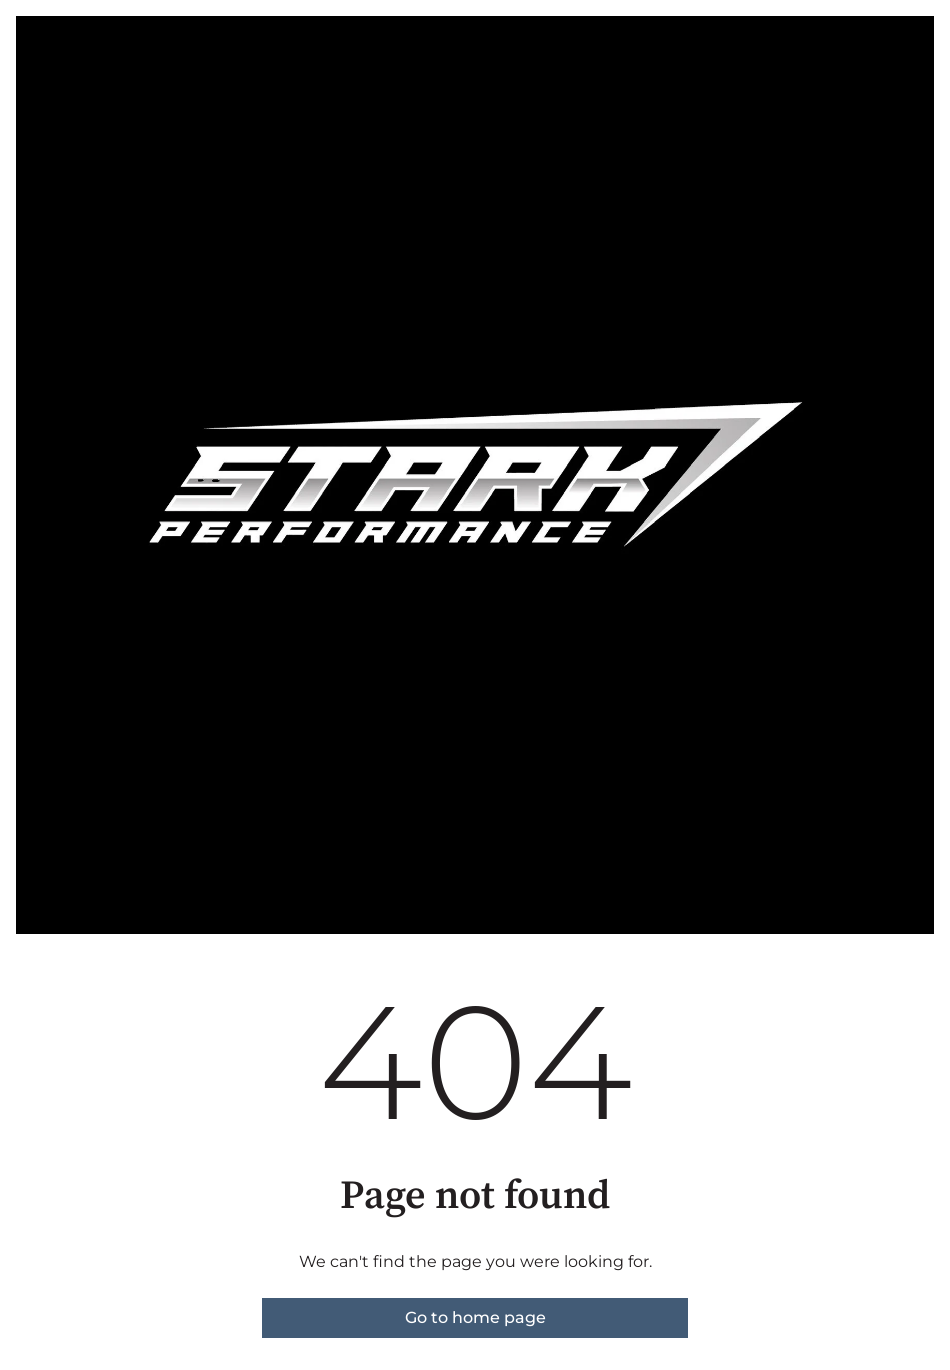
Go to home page (475, 1317)
